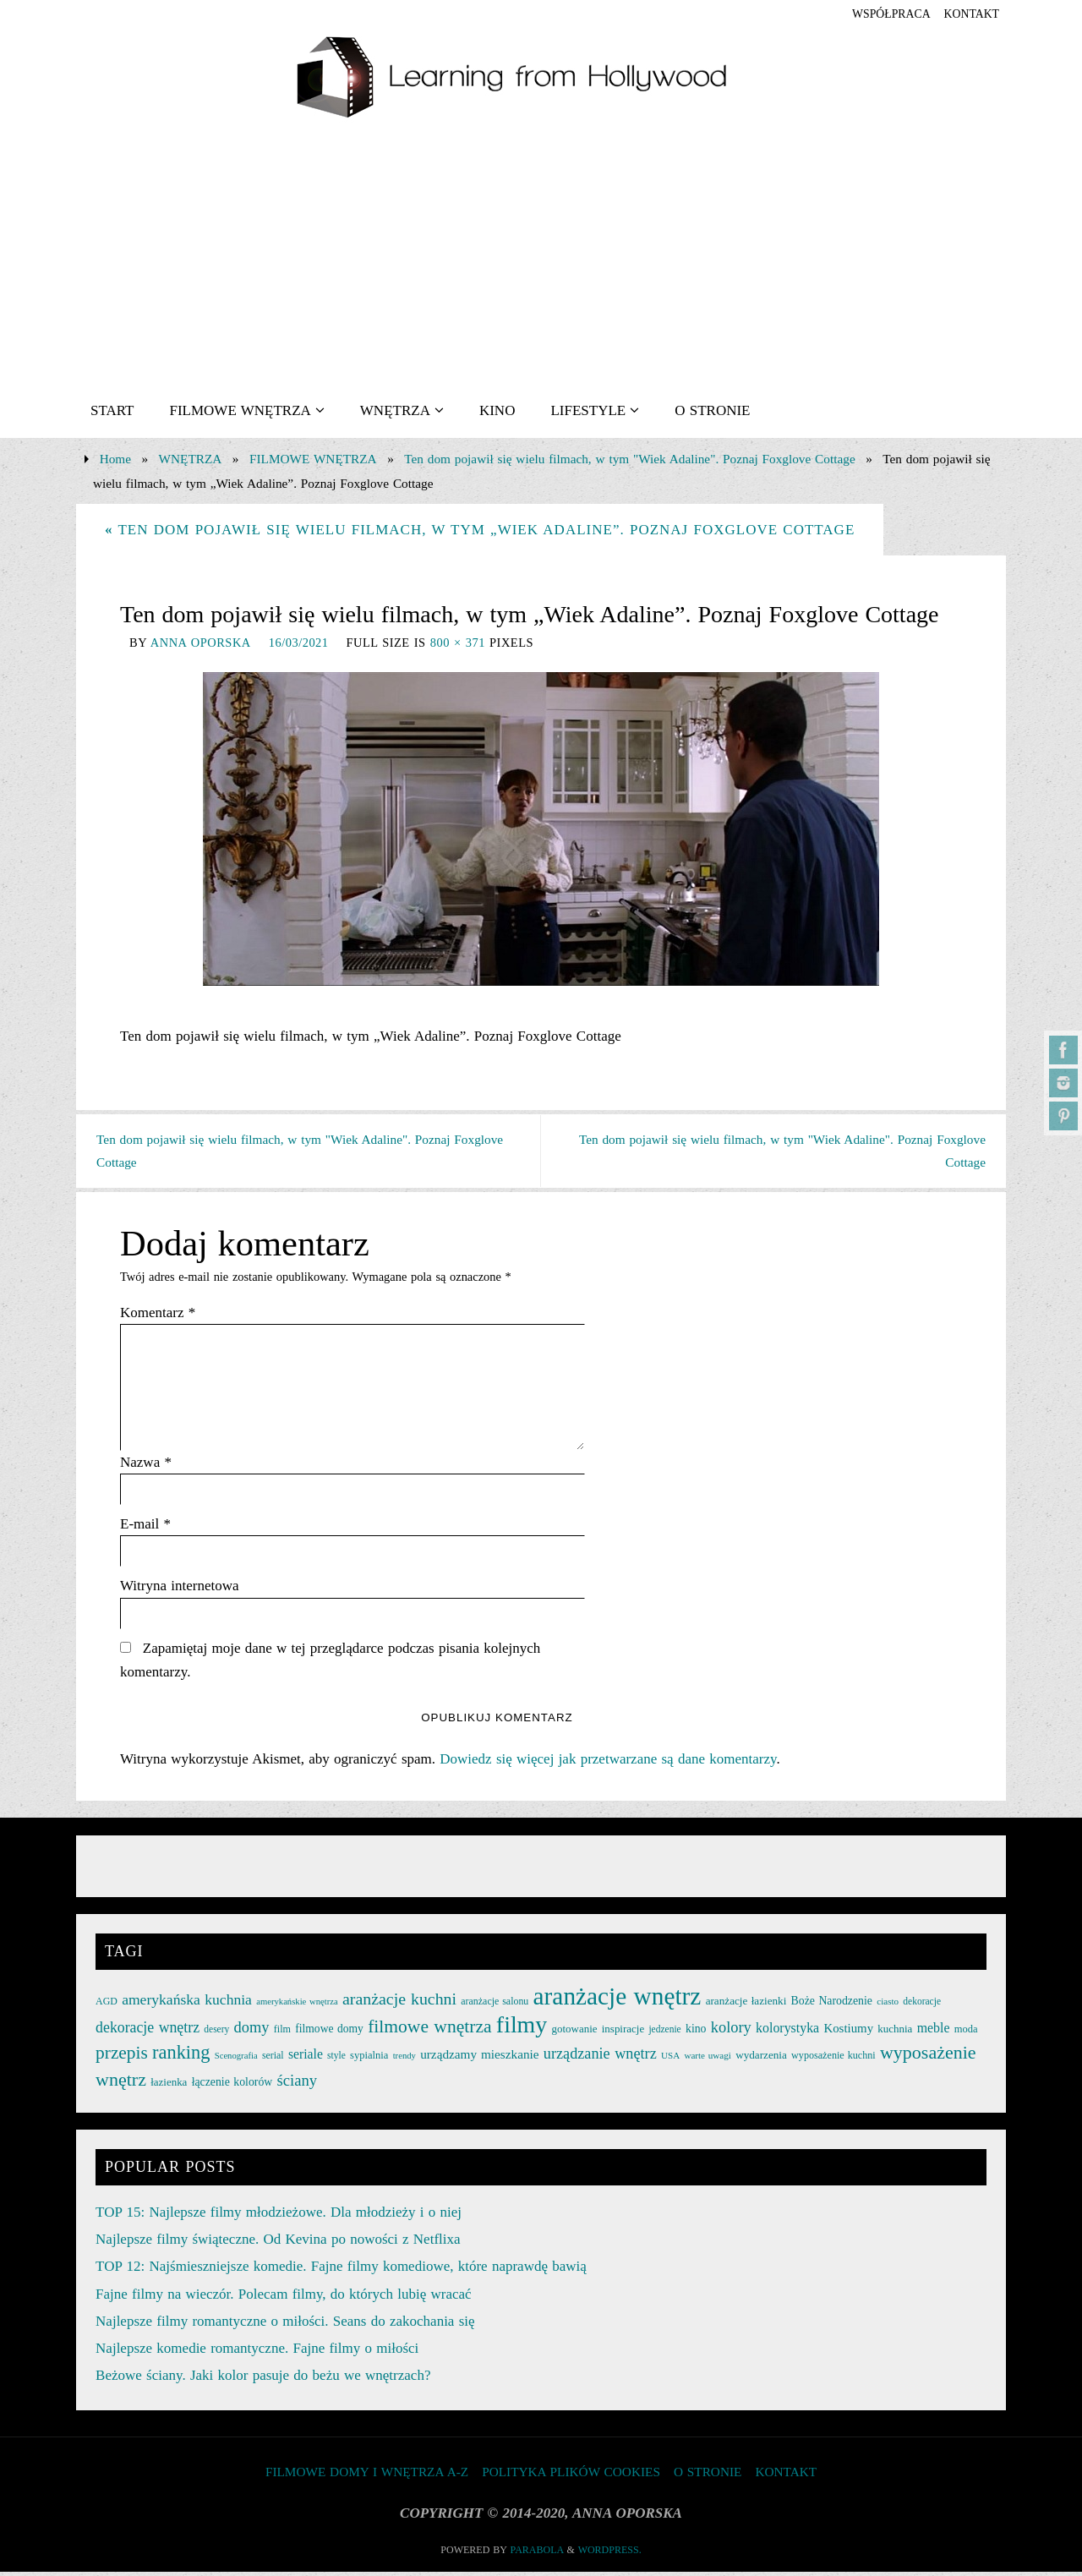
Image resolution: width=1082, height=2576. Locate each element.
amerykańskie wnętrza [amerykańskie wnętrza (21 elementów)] (297, 2005)
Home (115, 458)
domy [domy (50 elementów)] (252, 2031)
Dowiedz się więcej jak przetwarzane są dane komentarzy (608, 1762)
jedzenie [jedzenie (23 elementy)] (664, 2033)
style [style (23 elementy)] (336, 2059)
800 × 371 (457, 642)
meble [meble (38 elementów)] (933, 2032)
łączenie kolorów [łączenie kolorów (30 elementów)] (232, 2085)
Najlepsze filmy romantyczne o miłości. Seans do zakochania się (285, 2324)
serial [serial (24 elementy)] (273, 2059)
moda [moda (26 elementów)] (966, 2033)
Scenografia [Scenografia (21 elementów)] (236, 2060)
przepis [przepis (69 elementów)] (122, 2057)
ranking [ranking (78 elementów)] (181, 2056)
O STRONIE (707, 2475)
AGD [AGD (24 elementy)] (106, 2004)
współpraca (880, 14)
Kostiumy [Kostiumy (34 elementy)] (848, 2032)
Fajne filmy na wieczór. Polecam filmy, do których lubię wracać (284, 2297)
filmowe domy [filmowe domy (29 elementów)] (329, 2032)
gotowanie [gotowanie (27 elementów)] (574, 2032)
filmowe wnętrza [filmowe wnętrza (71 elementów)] (429, 2031)
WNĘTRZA (190, 458)
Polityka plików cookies (571, 2475)
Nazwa (146, 1465)
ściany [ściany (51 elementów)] (297, 2083)
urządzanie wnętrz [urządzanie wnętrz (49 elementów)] (600, 2057)
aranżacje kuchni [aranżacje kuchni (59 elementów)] (399, 2002)
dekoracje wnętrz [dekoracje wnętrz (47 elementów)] (147, 2031)
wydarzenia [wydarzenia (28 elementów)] (761, 2059)
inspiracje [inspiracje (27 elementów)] (623, 2032)
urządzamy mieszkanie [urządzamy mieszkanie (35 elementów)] (479, 2058)
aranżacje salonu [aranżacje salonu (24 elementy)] (494, 2004)
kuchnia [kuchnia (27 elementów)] (894, 2032)
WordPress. (610, 2554)
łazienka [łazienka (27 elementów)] (168, 2085)
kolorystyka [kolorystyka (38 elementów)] (787, 2032)
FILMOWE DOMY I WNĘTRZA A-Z (366, 2475)
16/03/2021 (299, 642)
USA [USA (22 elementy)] (670, 2059)
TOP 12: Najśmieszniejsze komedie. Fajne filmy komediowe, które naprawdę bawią (341, 2270)
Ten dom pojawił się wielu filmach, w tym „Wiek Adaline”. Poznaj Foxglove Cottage (480, 530)
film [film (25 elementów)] (282, 2033)
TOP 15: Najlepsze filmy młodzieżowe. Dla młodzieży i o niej (279, 2215)
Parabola (537, 2554)
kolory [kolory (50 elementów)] (731, 2031)
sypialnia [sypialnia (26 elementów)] (369, 2059)
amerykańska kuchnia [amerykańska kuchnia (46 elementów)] (187, 2002)
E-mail (145, 1527)
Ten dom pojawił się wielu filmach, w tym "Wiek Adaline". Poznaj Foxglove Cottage (629, 458)
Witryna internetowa (179, 1589)
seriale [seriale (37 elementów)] (305, 2058)
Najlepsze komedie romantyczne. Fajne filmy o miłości (257, 2352)
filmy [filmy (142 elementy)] (521, 2028)
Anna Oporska (200, 642)
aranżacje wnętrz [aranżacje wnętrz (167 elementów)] (617, 1999)
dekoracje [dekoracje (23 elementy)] (922, 2004)
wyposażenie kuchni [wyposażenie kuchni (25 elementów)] (833, 2059)
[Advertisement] (541, 256)
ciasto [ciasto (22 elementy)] (888, 2004)
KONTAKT (968, 14)
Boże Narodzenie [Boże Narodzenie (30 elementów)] (831, 2004)
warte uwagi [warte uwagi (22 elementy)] (707, 2059)
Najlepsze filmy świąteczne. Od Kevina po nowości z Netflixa (278, 2243)
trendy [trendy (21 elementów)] (404, 2060)
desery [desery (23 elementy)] (216, 2033)
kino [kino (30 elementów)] (696, 2032)
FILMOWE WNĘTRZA (313, 458)
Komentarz (157, 1315)
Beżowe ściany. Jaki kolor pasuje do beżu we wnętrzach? (263, 2379)
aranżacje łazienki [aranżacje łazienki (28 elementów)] (746, 2004)
